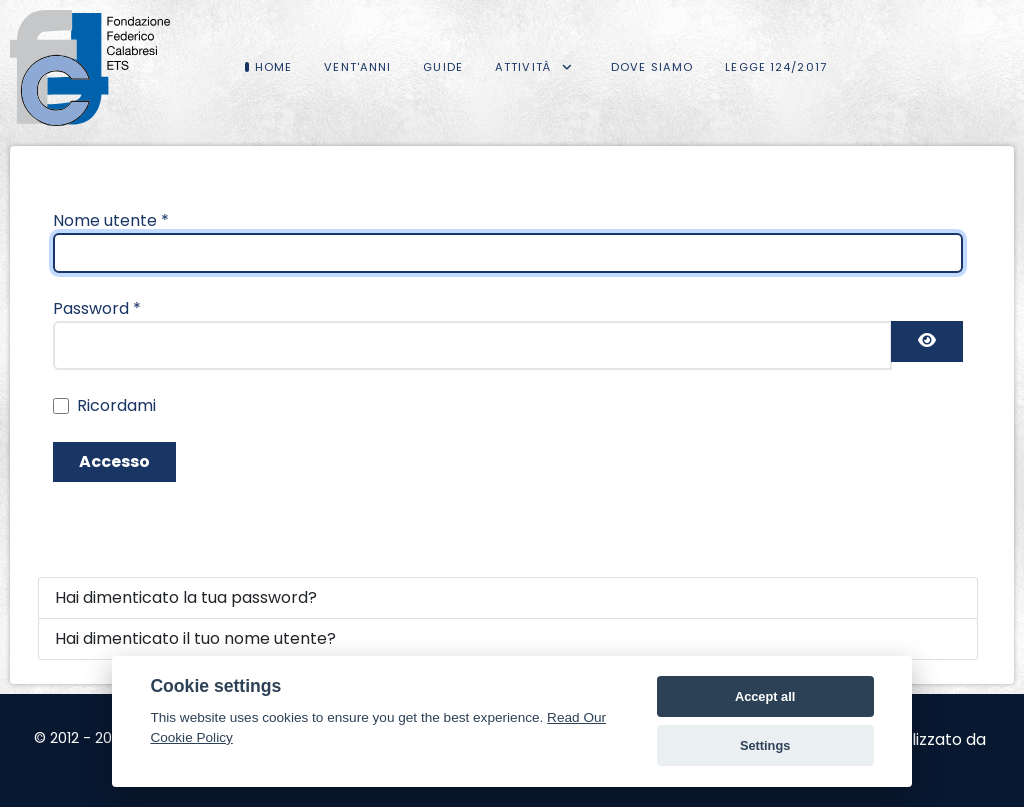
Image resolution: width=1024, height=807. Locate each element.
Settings (765, 745)
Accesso (114, 461)
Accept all (765, 696)
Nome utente (111, 220)
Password (97, 308)
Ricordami (116, 405)
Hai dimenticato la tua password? (186, 597)
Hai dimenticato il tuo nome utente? (195, 638)
